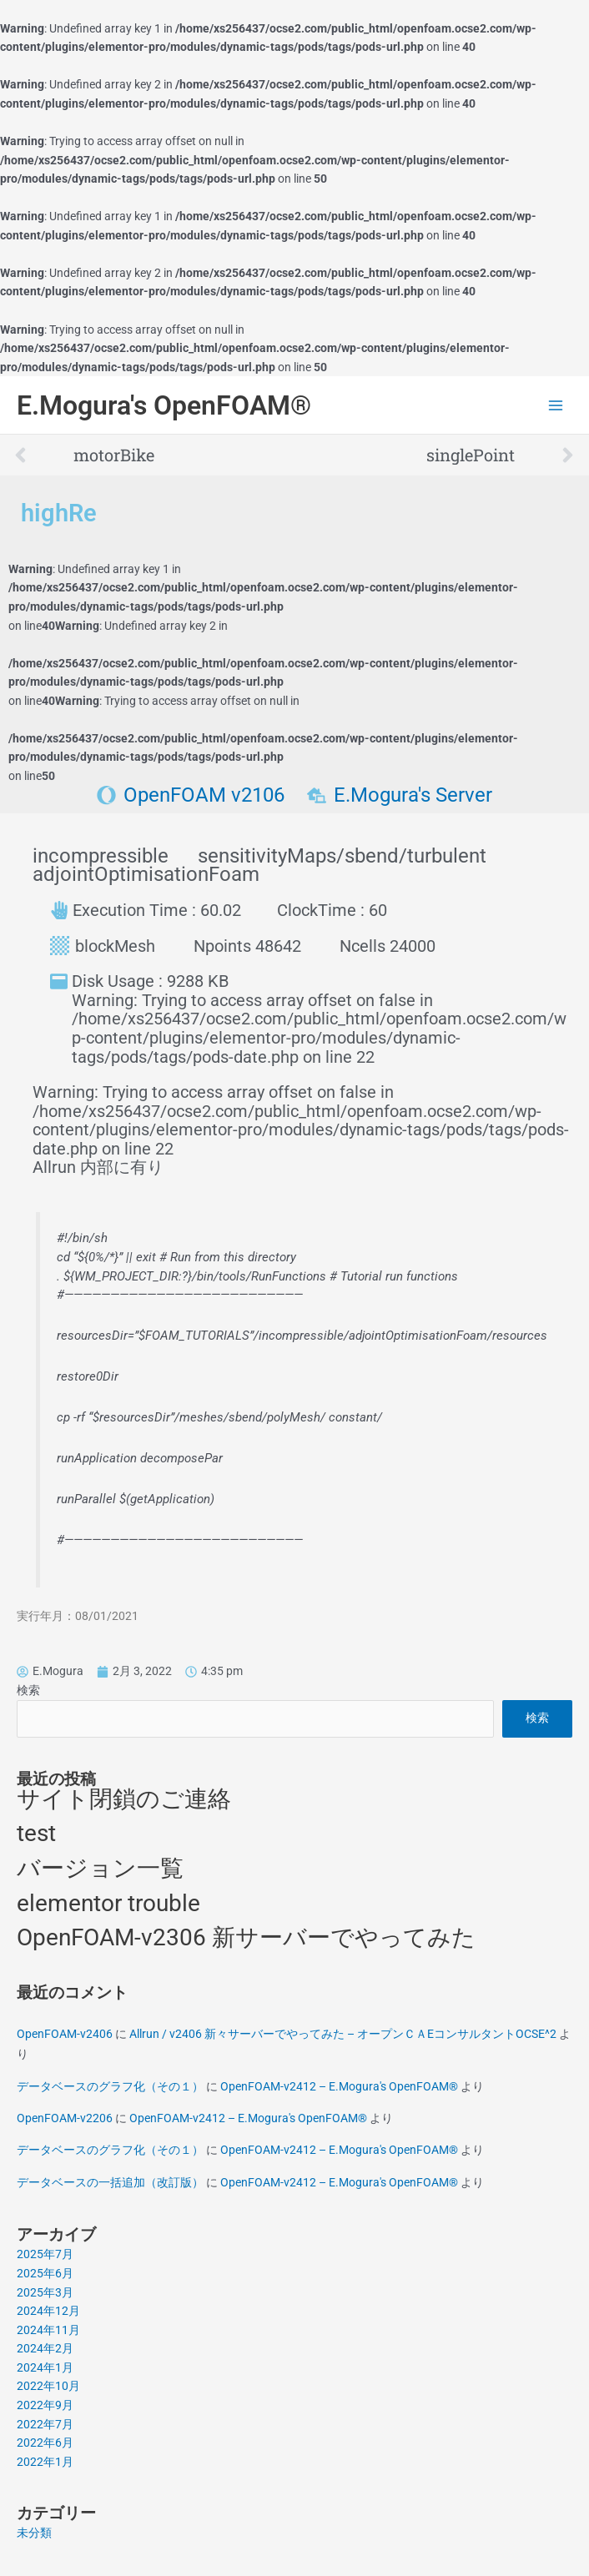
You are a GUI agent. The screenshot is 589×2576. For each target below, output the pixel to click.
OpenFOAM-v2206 (65, 2118)
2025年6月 (45, 2273)
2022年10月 (48, 2385)
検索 (28, 1690)
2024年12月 (48, 2310)
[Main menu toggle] (556, 406)
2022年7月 (45, 2424)
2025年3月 (45, 2292)
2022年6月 (45, 2442)
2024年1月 (45, 2367)
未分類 (34, 2532)
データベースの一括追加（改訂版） (110, 2182)
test (36, 1833)
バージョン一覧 (100, 1868)
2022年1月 (45, 2461)
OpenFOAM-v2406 (65, 2033)
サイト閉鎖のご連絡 (124, 1799)
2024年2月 (45, 2348)
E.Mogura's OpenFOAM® (164, 405)
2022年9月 (45, 2405)
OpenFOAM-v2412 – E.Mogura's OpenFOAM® (339, 2086)
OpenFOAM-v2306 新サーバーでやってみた (246, 1937)
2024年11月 (48, 2330)
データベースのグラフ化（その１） (110, 2086)
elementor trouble (108, 1903)
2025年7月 (45, 2254)
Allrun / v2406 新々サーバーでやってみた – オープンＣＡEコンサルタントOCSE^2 (342, 2033)
